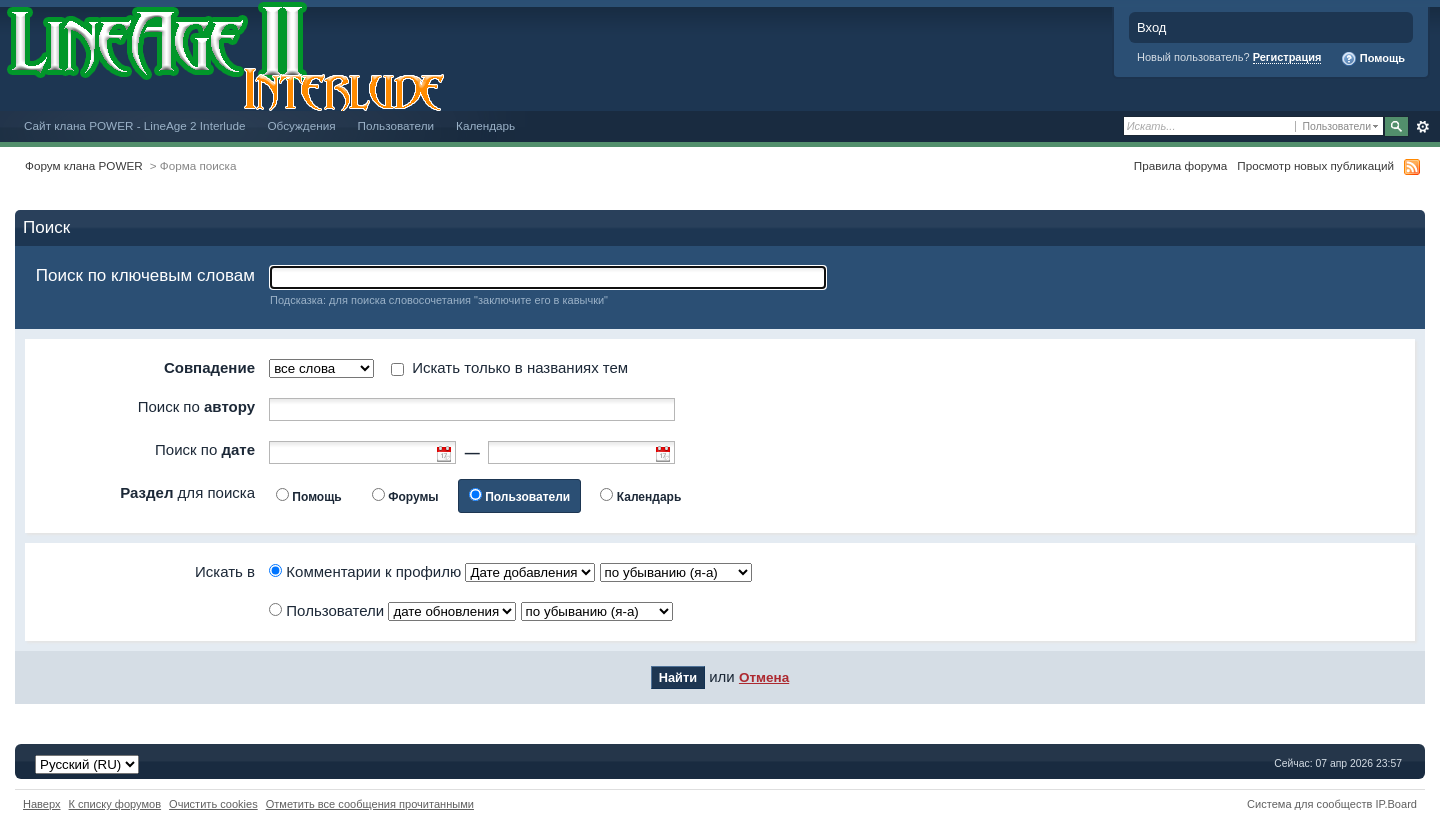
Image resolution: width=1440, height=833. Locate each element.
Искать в (225, 571)
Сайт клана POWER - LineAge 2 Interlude (134, 125)
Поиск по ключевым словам (145, 275)
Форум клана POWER (84, 165)
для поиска (187, 492)
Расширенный (1422, 127)
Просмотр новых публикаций (1315, 165)
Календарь (485, 125)
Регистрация (1287, 57)
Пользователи (396, 125)
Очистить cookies (213, 804)
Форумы (413, 497)
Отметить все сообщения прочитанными (370, 804)
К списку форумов (115, 804)
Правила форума (1180, 165)
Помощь (1373, 59)
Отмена (764, 677)
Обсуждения (301, 125)
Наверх (42, 804)
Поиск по (196, 406)
